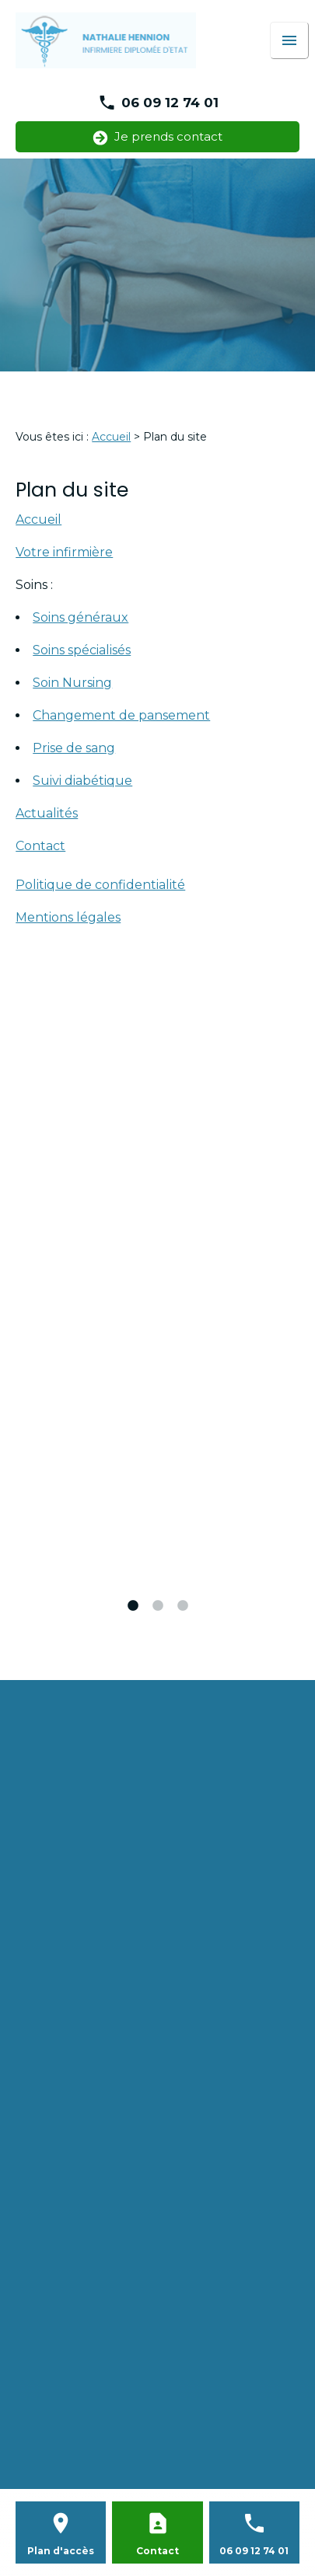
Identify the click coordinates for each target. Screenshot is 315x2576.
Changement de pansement (121, 715)
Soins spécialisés (82, 650)
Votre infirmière (64, 552)
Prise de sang (74, 748)
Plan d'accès (60, 2551)
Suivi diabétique (82, 780)
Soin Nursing (72, 682)
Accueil (111, 437)
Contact (40, 845)
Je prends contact (157, 137)
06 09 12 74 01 (170, 102)
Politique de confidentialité (100, 884)
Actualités (47, 813)
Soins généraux (80, 617)
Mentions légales (68, 917)
